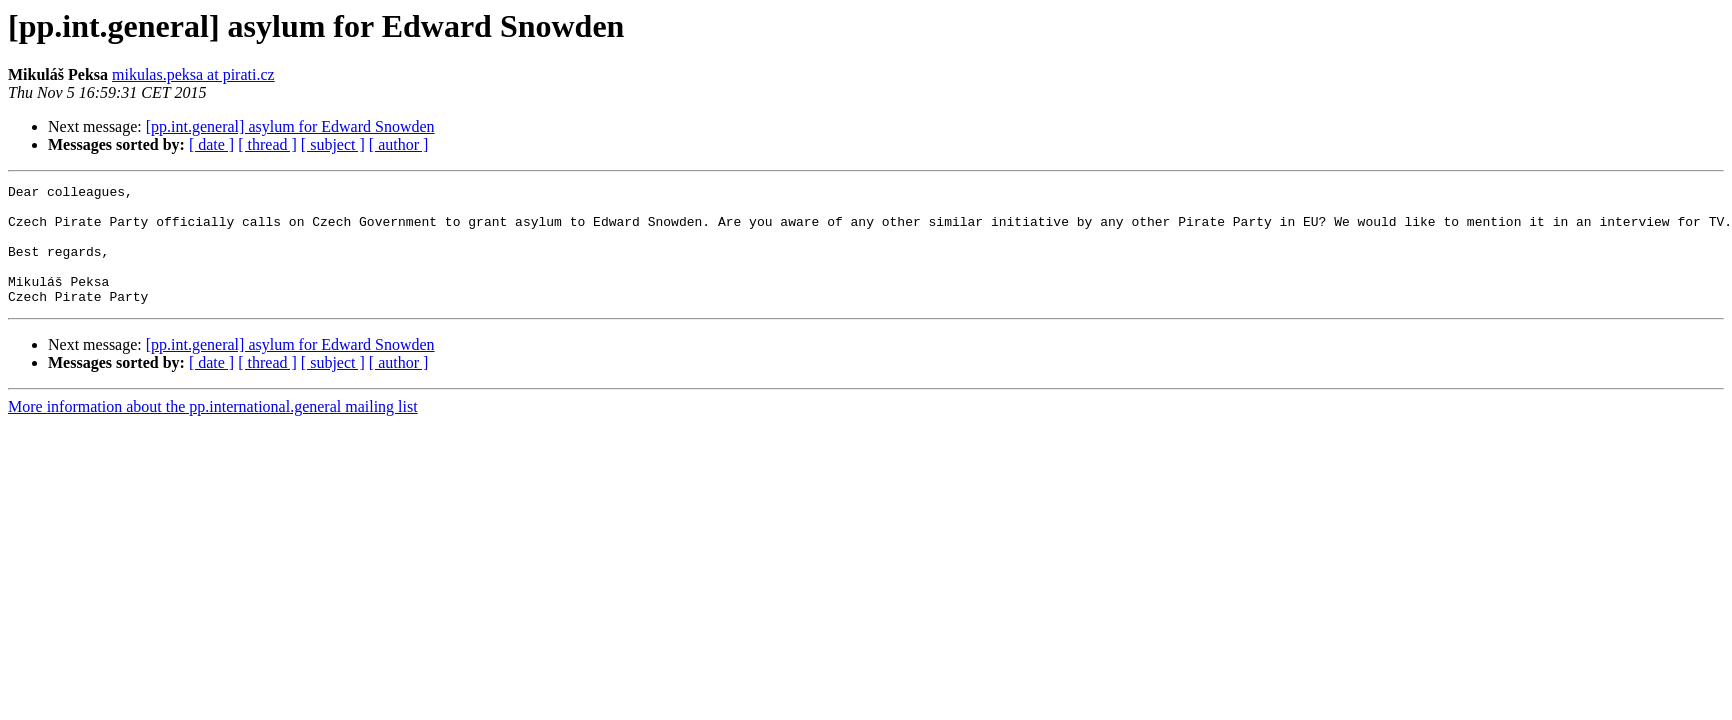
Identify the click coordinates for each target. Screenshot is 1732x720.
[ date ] (211, 144)
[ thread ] (267, 144)
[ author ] (399, 144)
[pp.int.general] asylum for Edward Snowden (290, 126)
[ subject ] (333, 144)
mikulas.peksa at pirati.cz (193, 74)
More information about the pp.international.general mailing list (213, 430)
